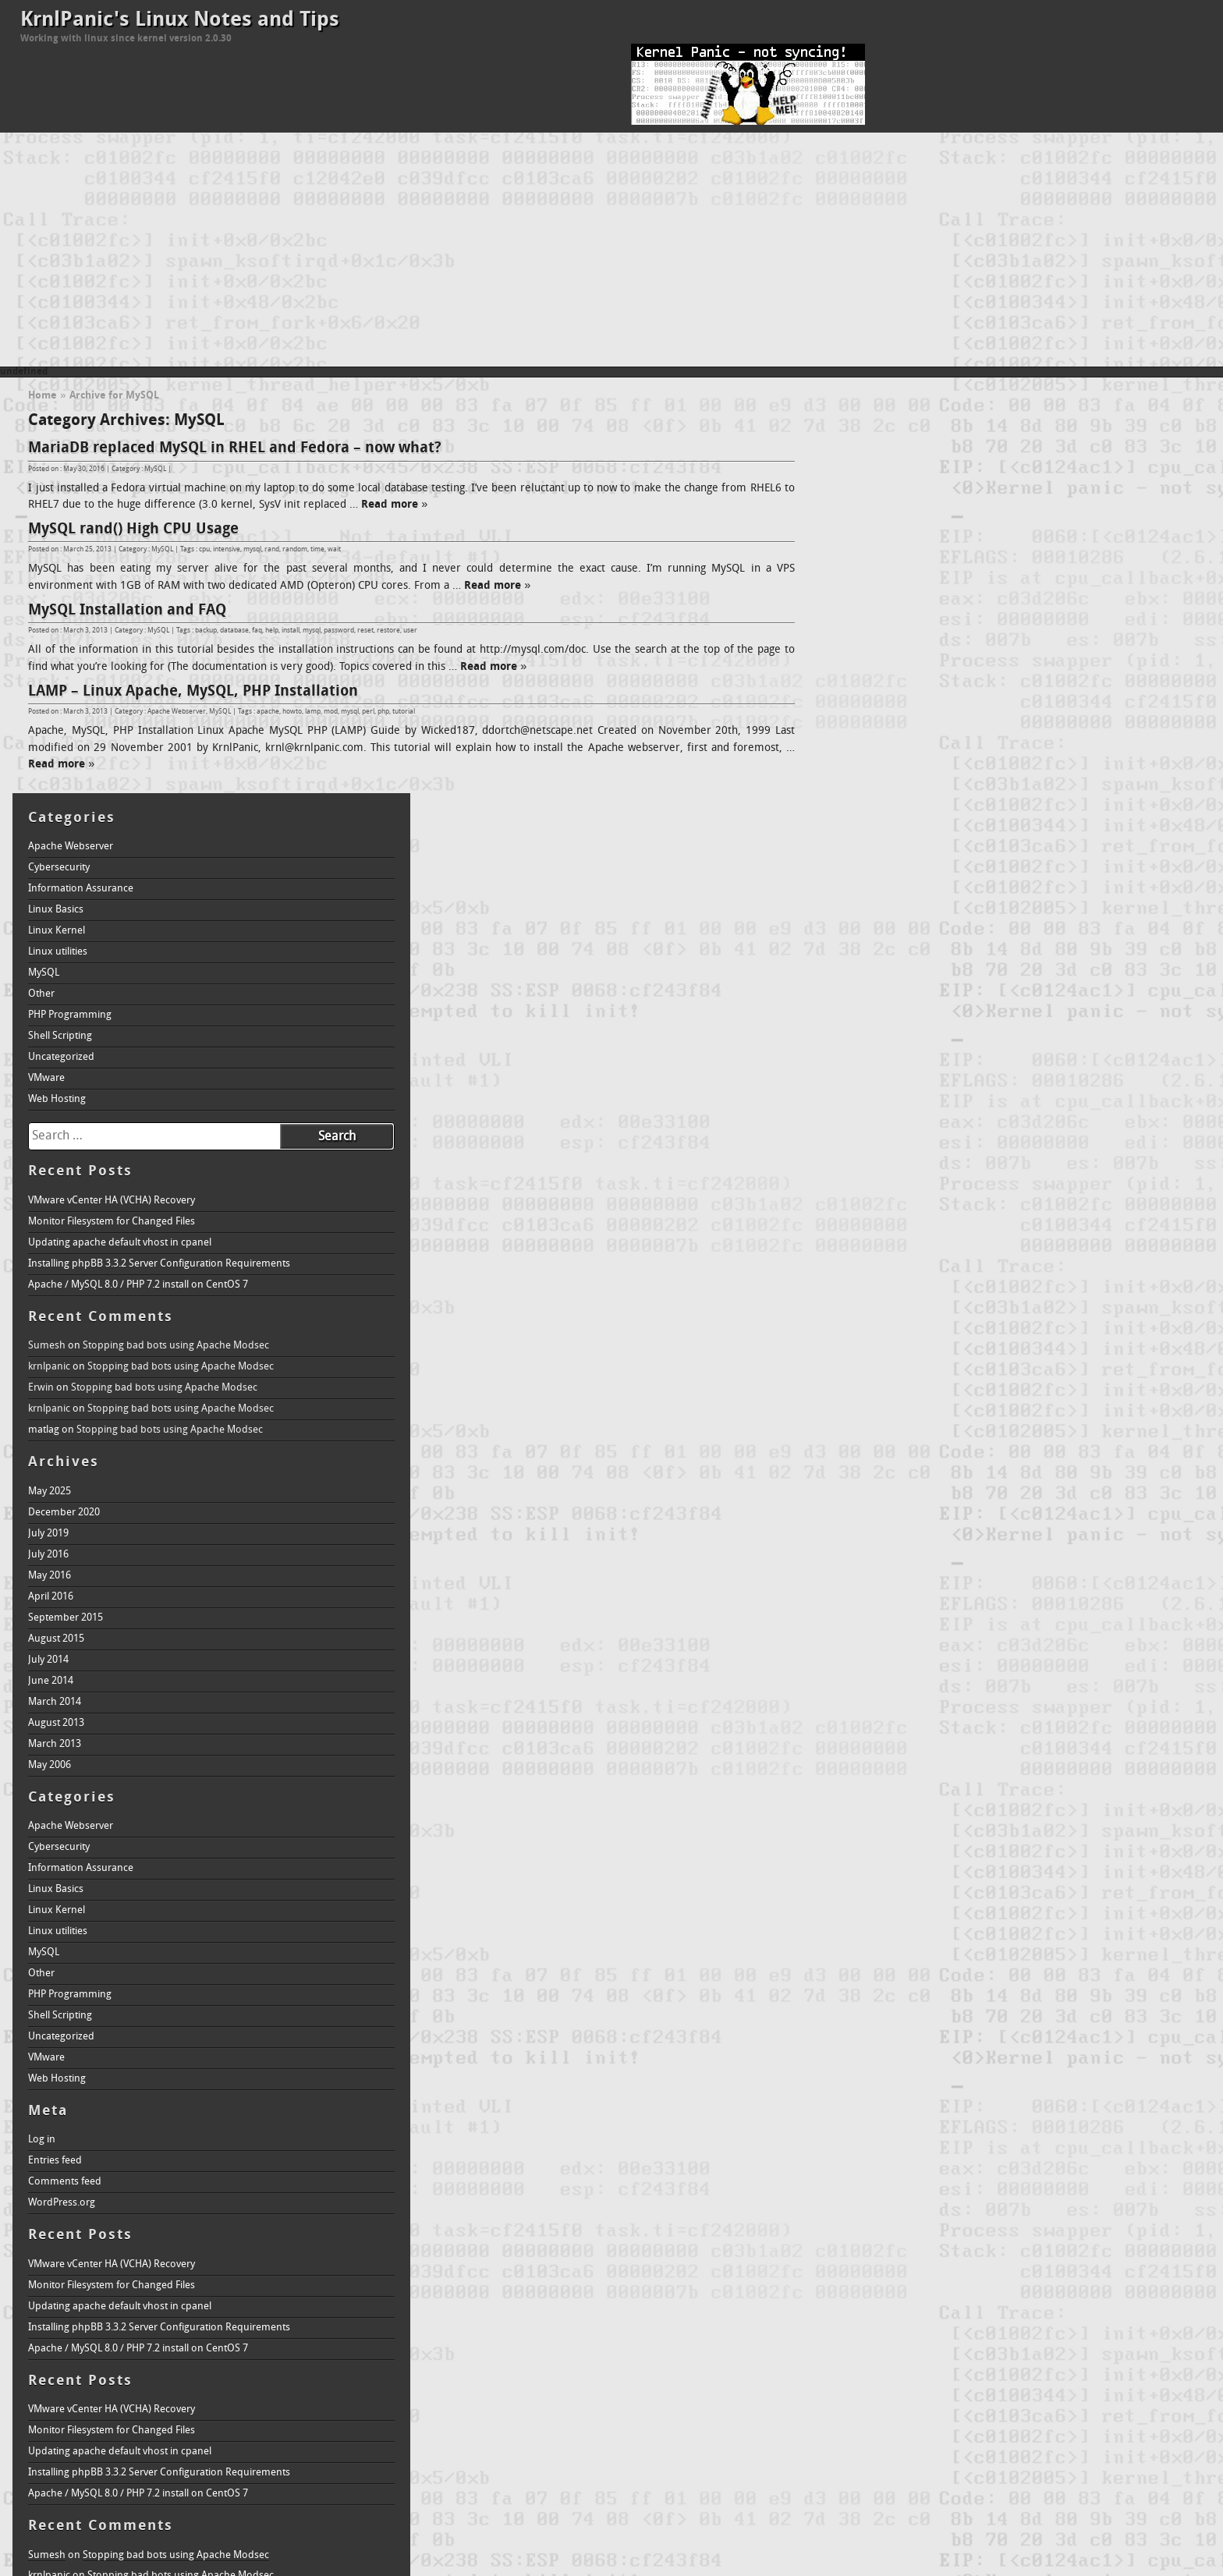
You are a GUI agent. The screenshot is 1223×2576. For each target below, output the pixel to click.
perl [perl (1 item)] (1125, 2354)
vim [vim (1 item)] (980, 2373)
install (291, 630)
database (234, 630)
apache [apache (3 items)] (875, 2282)
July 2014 (864, 1244)
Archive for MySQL (114, 396)
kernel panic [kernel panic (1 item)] (945, 2328)
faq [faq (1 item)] (1079, 2305)
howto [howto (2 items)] (1129, 2303)
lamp (313, 711)
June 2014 (866, 1265)
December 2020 (880, 1097)
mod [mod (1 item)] (952, 2354)
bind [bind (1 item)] (948, 2285)
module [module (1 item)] (978, 2354)
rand (271, 549)
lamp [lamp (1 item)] (1091, 2328)
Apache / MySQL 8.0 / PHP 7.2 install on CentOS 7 (954, 869)
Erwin (857, 972)
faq (257, 630)
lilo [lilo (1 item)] (1110, 2328)
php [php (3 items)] (1154, 2351)
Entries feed (871, 1745)
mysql (252, 549)
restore (388, 630)
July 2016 (864, 1139)
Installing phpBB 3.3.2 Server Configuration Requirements (975, 848)
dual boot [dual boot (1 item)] (1026, 2305)
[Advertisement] (611, 249)
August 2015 (872, 1223)
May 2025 (865, 1076)
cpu (204, 549)
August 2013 (872, 1307)
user (410, 630)
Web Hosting (873, 684)
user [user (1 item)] (953, 2373)
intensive (226, 549)
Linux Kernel (872, 515)
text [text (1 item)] (882, 2373)
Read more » (407, 505)
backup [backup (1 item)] (923, 2285)
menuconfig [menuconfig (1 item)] (918, 2354)
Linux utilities (873, 536)
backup (206, 630)
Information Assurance (896, 473)
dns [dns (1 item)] (913, 2305)
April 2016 (866, 1181)
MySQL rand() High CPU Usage (133, 529)
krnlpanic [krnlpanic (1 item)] (1005, 2328)
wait (334, 549)
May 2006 (865, 1350)
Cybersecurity (875, 452)
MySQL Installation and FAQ (127, 610)
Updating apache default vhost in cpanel (935, 827)
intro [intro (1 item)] (853, 2328)
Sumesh (862, 930)
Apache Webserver (176, 711)
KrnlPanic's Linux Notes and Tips (179, 20)
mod (331, 711)
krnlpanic (865, 951)
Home (42, 396)
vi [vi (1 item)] (967, 2373)
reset (365, 630)
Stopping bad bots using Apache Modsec (992, 930)
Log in (857, 1724)
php (383, 711)
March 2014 (870, 1286)
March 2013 (870, 1328)
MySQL (155, 469)
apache (268, 711)
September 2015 (881, 1202)
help (271, 630)
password (339, 630)
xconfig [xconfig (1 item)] (1078, 2373)
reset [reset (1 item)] (1184, 2354)
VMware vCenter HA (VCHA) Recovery (927, 785)
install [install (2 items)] (1173, 2303)
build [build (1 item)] (1002, 2285)
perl (368, 711)
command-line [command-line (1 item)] (1079, 2285)
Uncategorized (877, 641)
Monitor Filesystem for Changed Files (927, 806)
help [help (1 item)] (1097, 2305)
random (294, 549)
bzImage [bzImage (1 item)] (1031, 2285)
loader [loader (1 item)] (856, 2354)
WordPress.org (877, 1787)
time (317, 549)
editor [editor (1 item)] (1059, 2305)
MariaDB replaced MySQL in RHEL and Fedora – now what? (234, 448)
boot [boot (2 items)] (974, 2283)
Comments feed (880, 1766)
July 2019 (864, 1118)
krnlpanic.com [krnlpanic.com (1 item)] (1052, 2328)
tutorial (403, 711)
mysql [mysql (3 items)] (1022, 2351)
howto (292, 711)
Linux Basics (871, 494)
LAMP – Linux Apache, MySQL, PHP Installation (193, 692)
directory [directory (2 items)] (874, 2303)
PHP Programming (885, 599)
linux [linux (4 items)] (1144, 2325)
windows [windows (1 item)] (1044, 2373)
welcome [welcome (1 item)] (1008, 2373)
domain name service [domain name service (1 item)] (964, 2305)
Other (857, 578)
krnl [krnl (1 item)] (978, 2328)
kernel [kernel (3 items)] (892, 2325)
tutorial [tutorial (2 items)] (917, 2371)
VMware (862, 662)
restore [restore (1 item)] (857, 2373)
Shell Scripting (876, 620)
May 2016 (865, 1160)
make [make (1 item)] (881, 2354)
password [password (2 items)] (1083, 2352)
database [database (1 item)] (1127, 2285)
